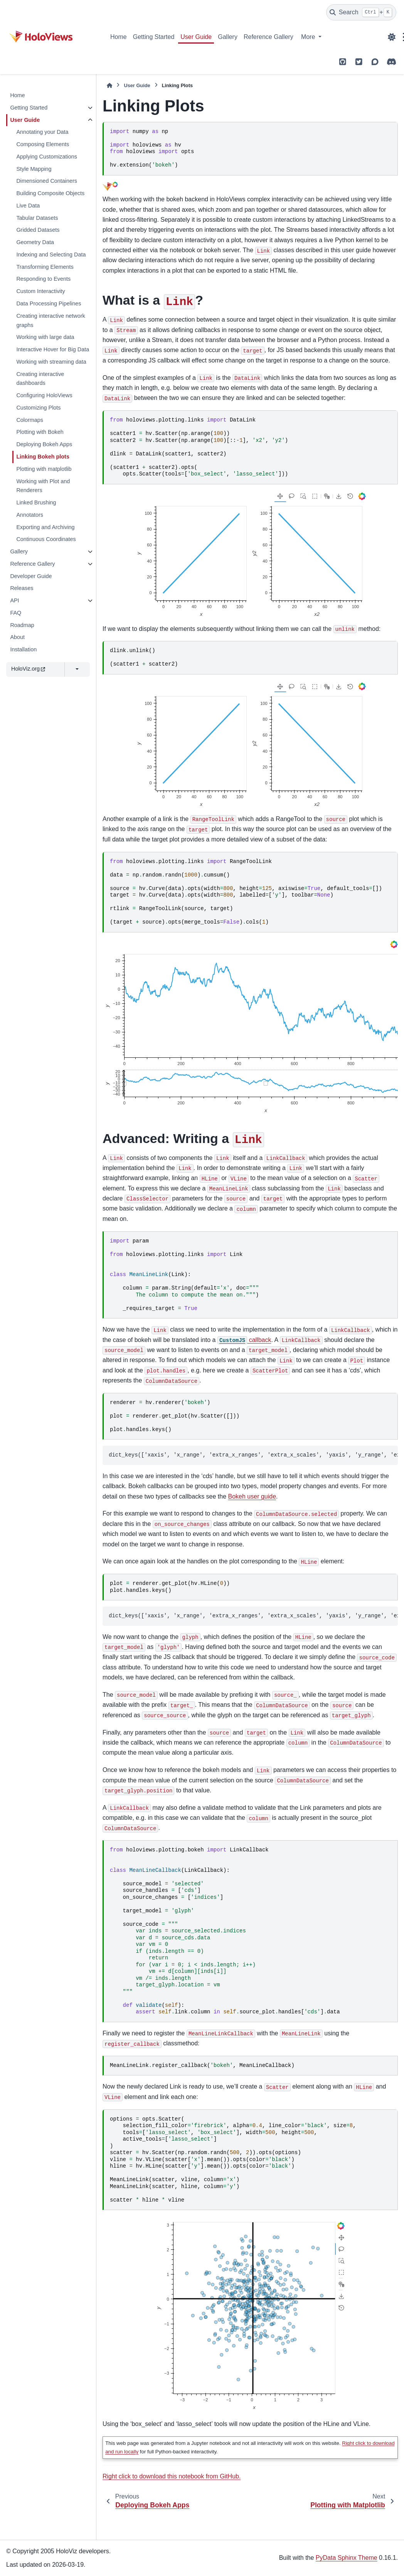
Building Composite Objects (50, 193)
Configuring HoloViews (44, 395)
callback (244, 1340)
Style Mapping (33, 169)
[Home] (109, 85)
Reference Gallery (268, 37)
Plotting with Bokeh (39, 432)
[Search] (361, 12)
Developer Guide (31, 576)
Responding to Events (43, 279)
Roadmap (22, 625)
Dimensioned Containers (46, 181)
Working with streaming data (51, 362)
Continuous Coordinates (46, 539)
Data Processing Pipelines (48, 303)
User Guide (196, 37)
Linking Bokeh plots (42, 456)
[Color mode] (391, 37)
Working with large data (45, 337)
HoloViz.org (28, 669)
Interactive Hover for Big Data (52, 349)
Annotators (29, 515)
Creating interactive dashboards (40, 378)
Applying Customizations (46, 156)
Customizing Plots (38, 408)
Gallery (227, 37)
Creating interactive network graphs (50, 320)
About (17, 637)
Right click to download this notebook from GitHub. (172, 2476)
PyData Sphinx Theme (346, 2557)
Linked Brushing (36, 502)
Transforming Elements (44, 267)
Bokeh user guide (252, 1496)
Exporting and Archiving (45, 527)
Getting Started (154, 37)
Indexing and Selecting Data (51, 254)
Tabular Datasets (37, 218)
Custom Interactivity (40, 291)
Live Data (28, 205)
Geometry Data (35, 242)
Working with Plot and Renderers (43, 486)
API (14, 600)
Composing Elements (42, 144)
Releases (21, 588)
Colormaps (29, 420)
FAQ (15, 613)
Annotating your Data (42, 132)
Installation (23, 649)
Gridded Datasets (37, 230)
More (309, 37)
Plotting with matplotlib (43, 469)
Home (118, 37)
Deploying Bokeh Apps (44, 444)
